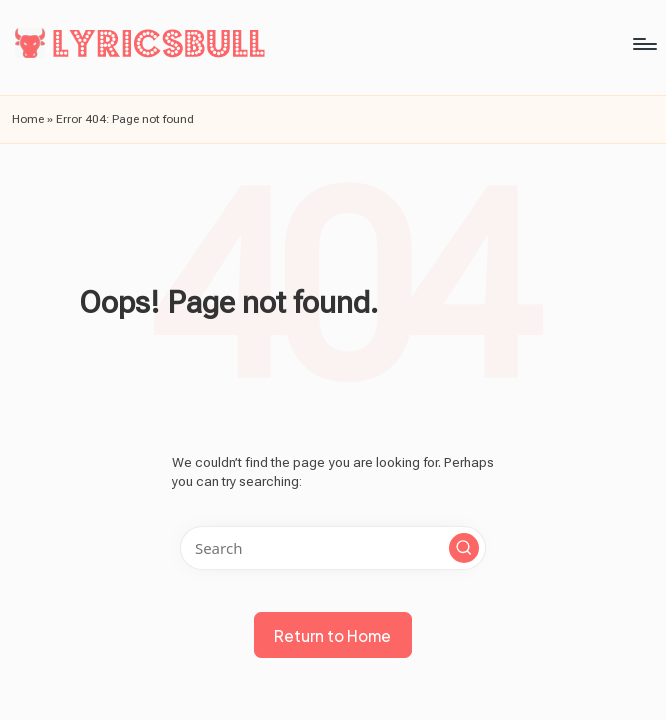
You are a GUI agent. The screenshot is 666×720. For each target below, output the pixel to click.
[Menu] (321, 44)
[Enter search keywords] (332, 548)
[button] (464, 548)
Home (28, 119)
